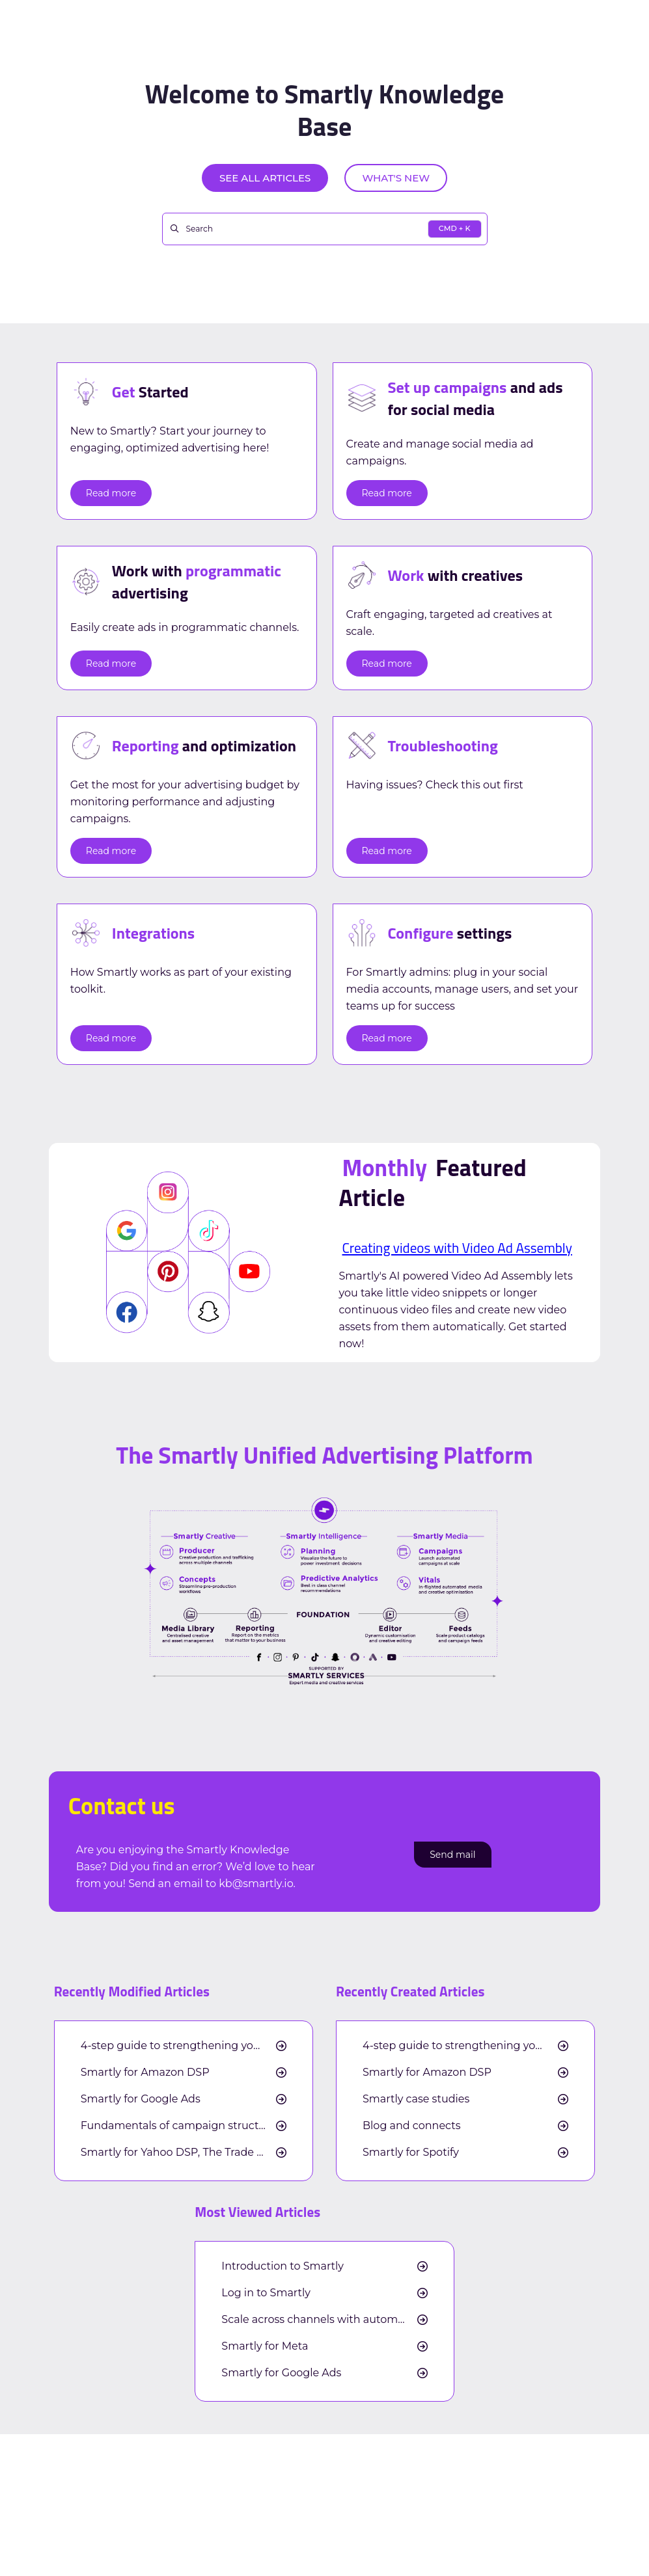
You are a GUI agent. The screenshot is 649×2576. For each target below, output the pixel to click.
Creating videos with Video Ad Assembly (457, 1247)
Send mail (452, 1854)
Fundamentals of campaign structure (178, 2126)
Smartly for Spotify (411, 2152)
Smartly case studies (416, 2099)
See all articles (265, 178)
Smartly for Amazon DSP (145, 2072)
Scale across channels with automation (322, 2319)
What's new (396, 178)
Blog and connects (411, 2126)
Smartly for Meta (264, 2346)
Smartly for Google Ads (140, 2099)
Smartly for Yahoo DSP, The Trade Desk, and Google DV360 (183, 2152)
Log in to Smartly (266, 2293)
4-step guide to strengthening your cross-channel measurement (183, 2046)
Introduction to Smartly (282, 2266)
